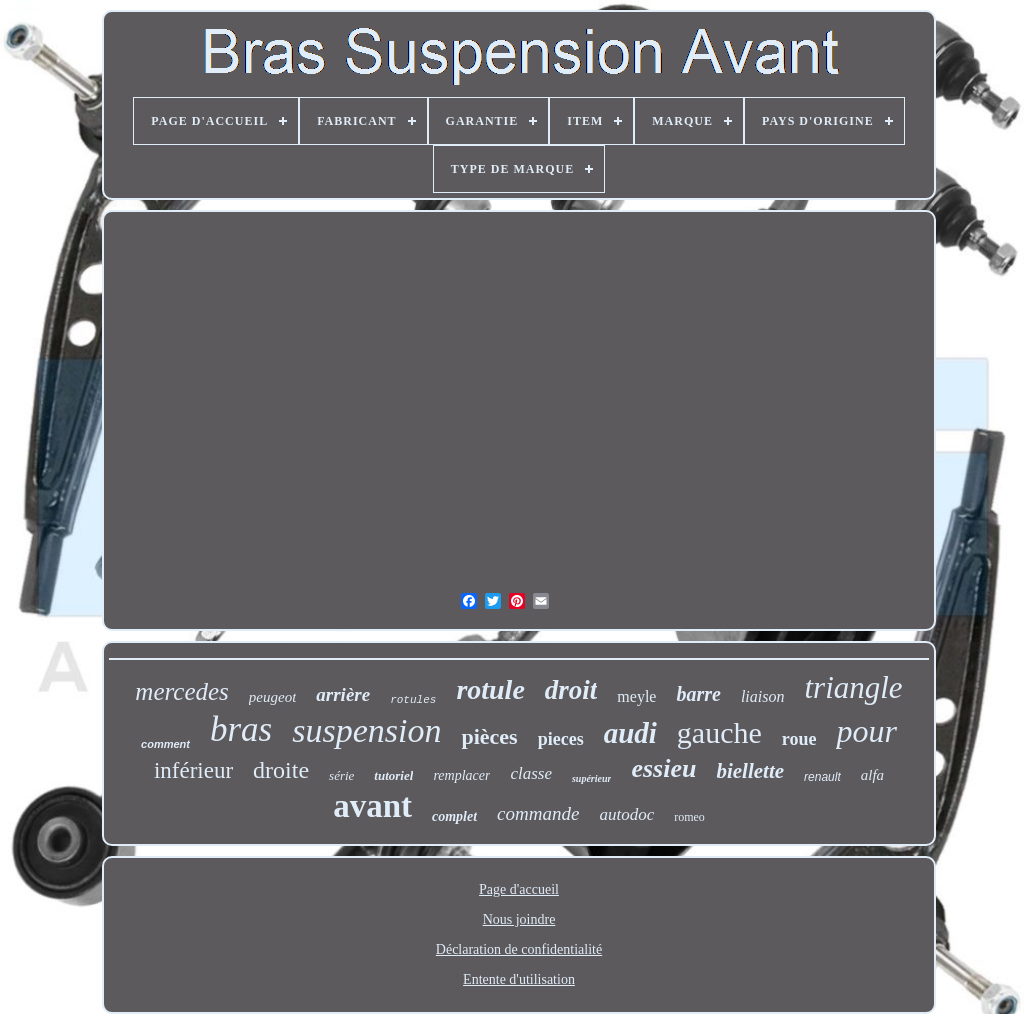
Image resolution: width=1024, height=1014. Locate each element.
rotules (413, 700)
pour (866, 731)
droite (281, 770)
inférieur (193, 770)
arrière (343, 694)
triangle (853, 687)
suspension (366, 730)
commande (538, 813)
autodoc (626, 814)
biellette (750, 771)
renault (822, 777)
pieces (561, 739)
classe (531, 773)
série (341, 775)
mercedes (181, 691)
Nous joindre (519, 919)
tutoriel (393, 775)
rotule (490, 689)
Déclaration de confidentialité (519, 949)
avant (372, 806)
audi (630, 733)
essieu (663, 768)
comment (165, 744)
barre (698, 694)
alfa (872, 775)
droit (571, 690)
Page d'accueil (519, 889)
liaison (763, 696)
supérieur (591, 778)
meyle (636, 696)
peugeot (272, 697)
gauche (719, 732)
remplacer (461, 775)
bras (241, 729)
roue (799, 739)
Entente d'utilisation (519, 979)
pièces (489, 736)
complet (454, 816)
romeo (689, 817)
